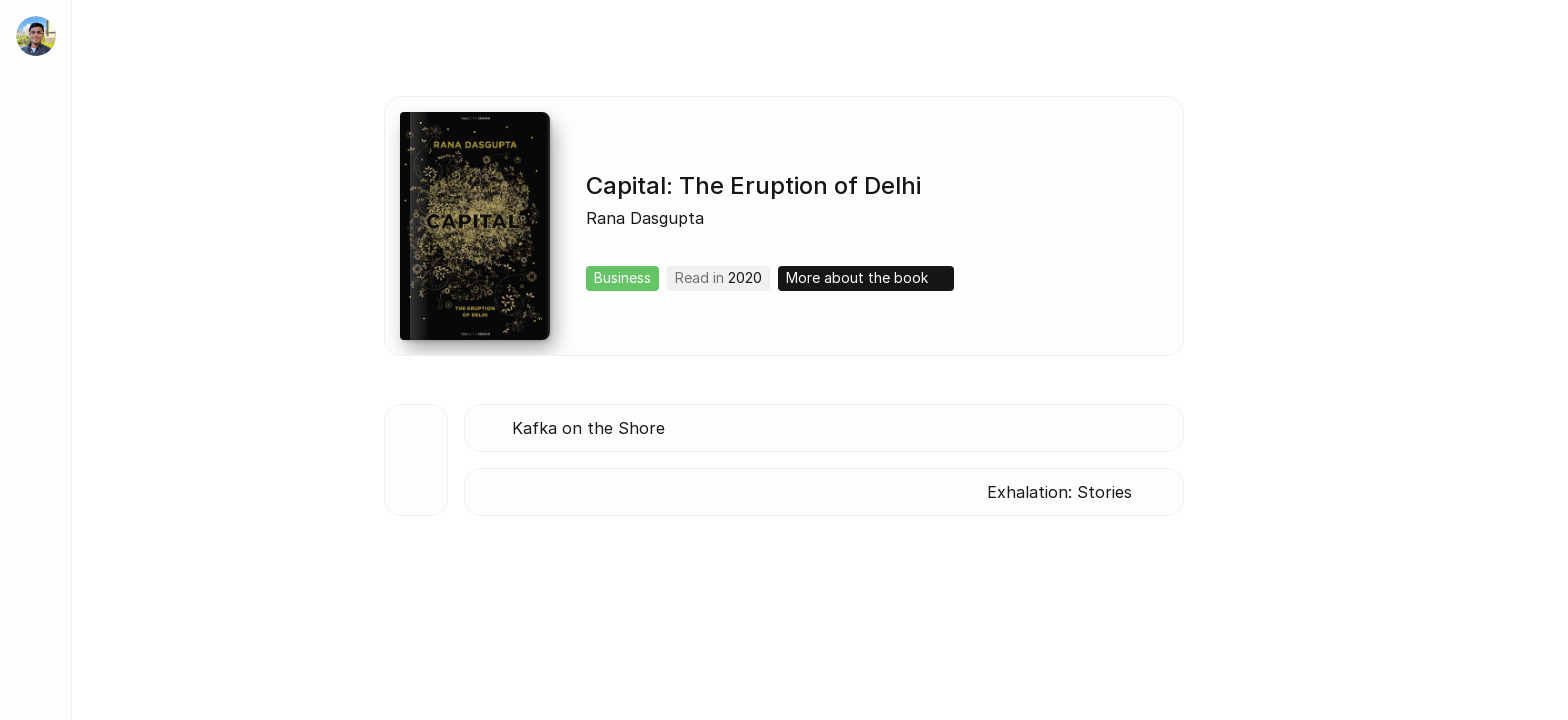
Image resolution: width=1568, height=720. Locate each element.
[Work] (36, 276)
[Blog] (36, 396)
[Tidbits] (36, 336)
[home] (36, 36)
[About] (36, 216)
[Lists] (36, 456)
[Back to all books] (416, 460)
